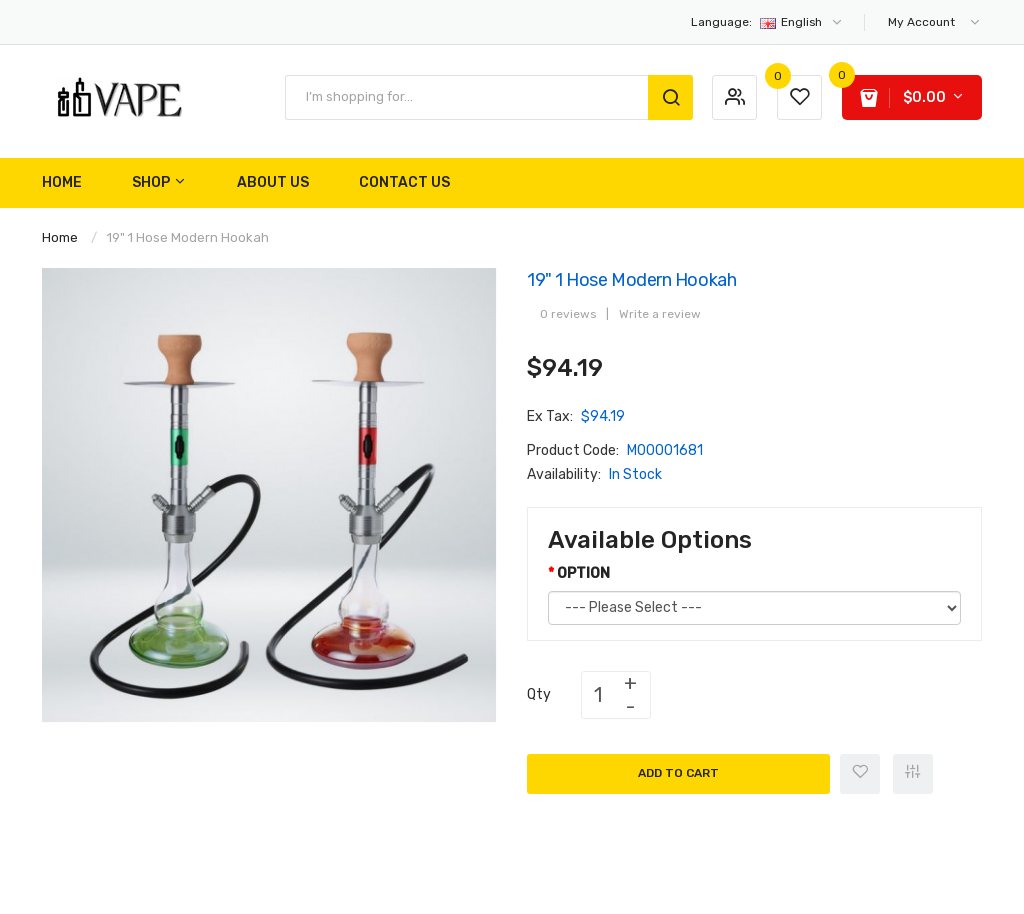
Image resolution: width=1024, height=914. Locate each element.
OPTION (583, 573)
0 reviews (568, 314)
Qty (539, 694)
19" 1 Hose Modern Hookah (188, 237)
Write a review (660, 314)
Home (60, 237)
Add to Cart (678, 773)
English (767, 22)
